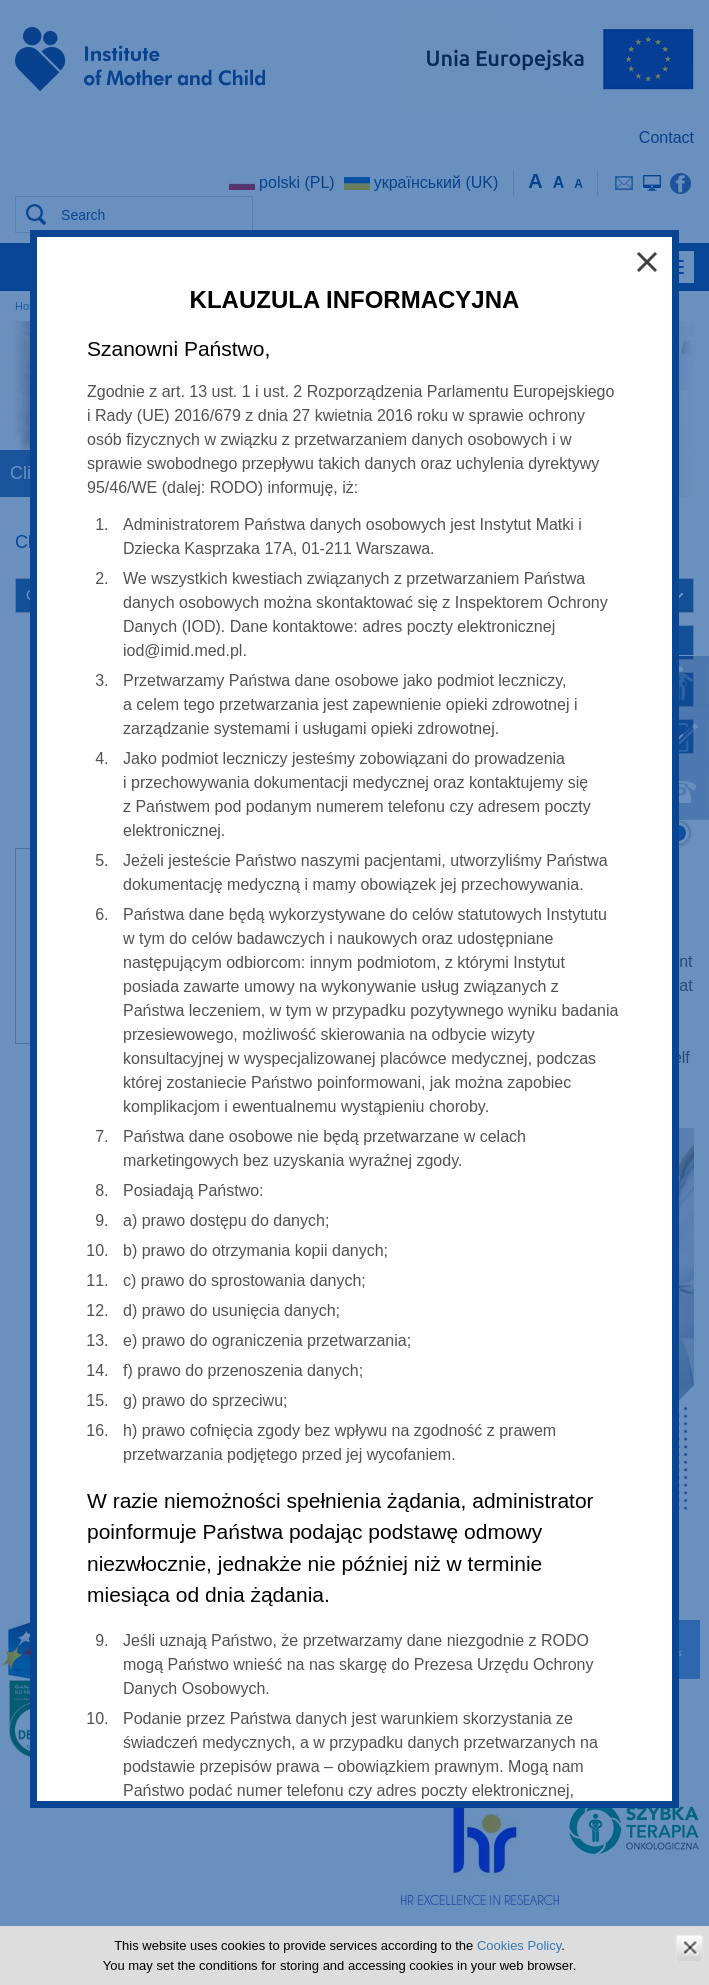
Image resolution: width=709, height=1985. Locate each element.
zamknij (689, 1947)
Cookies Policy (519, 1945)
